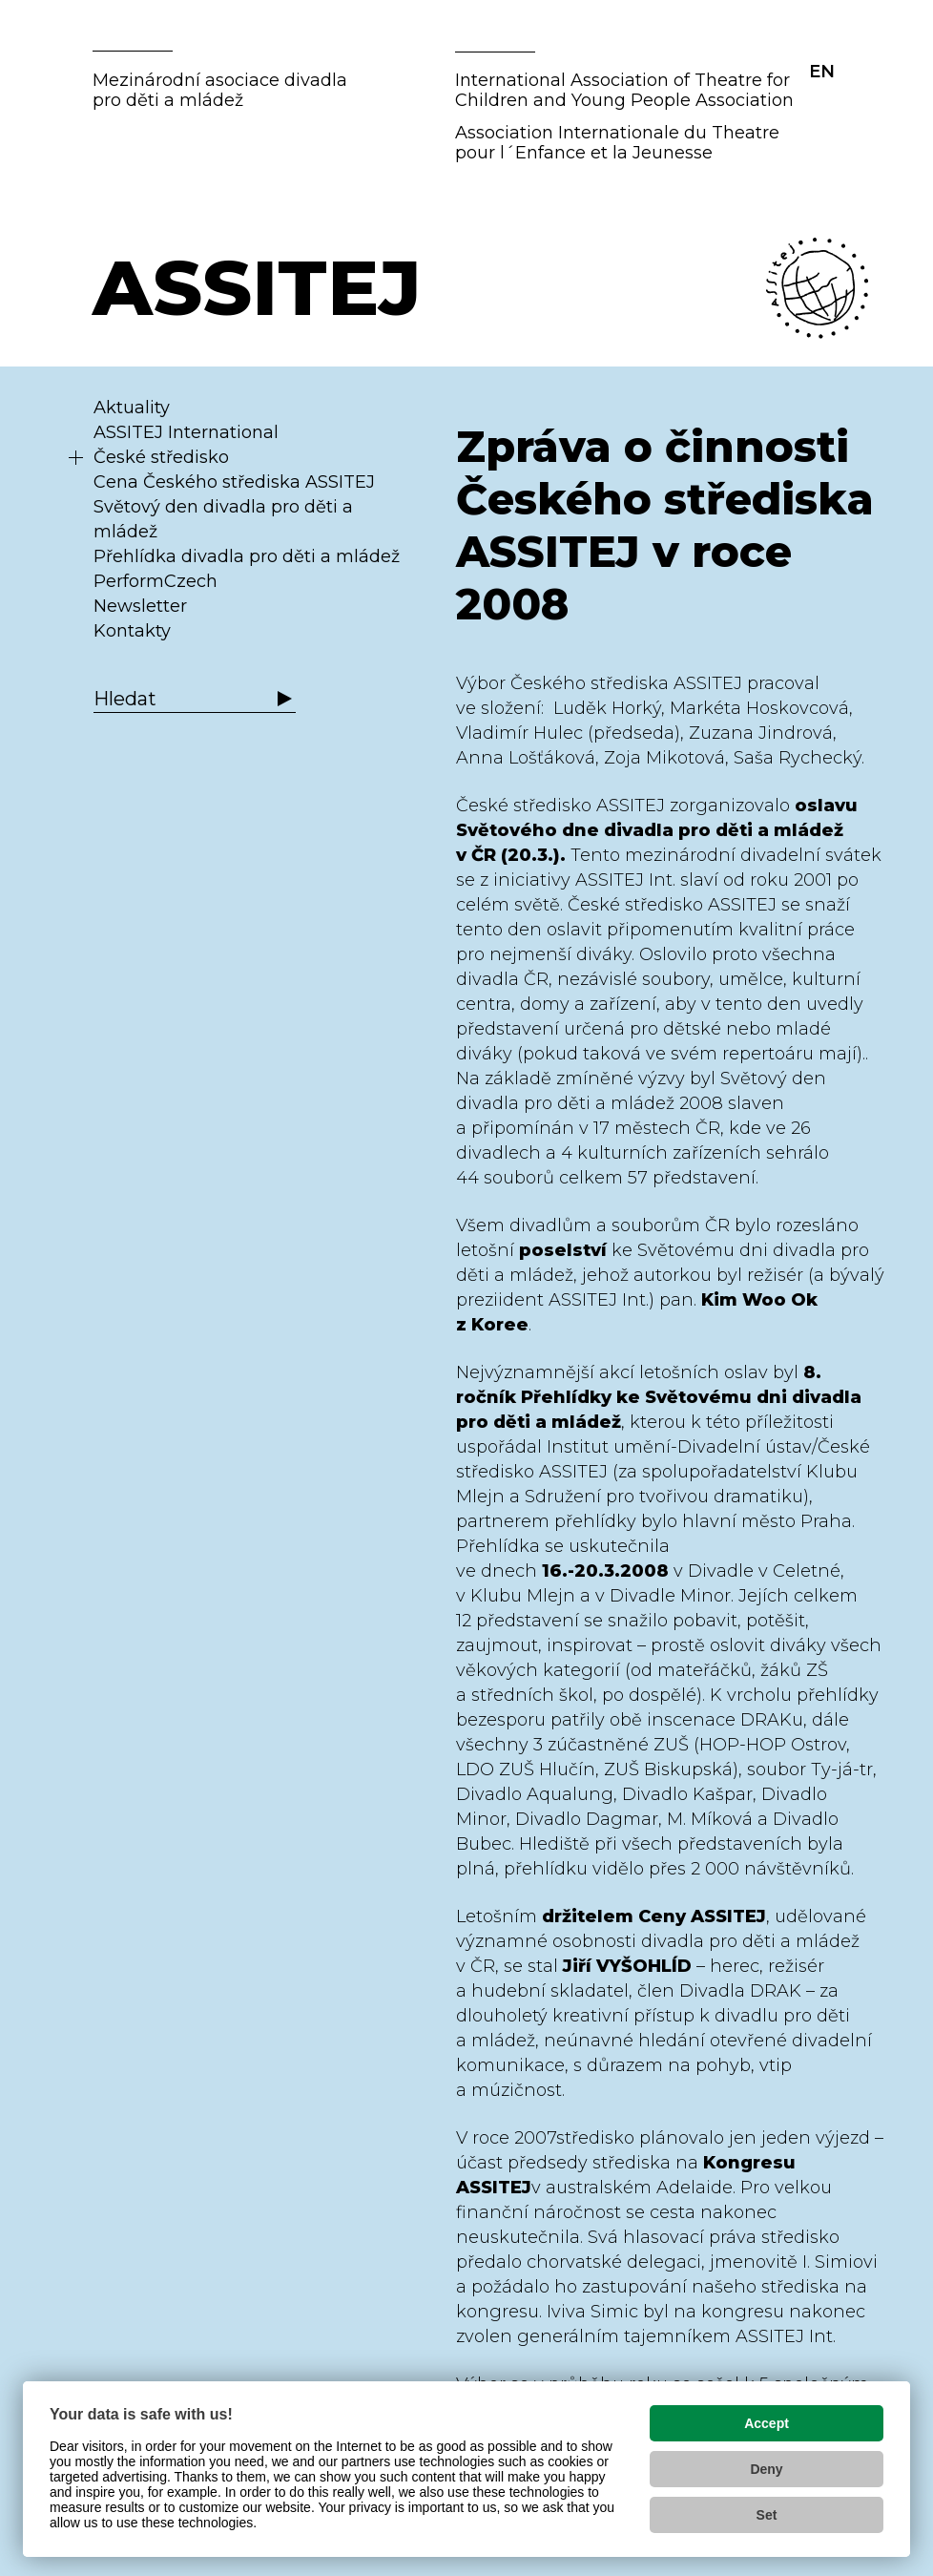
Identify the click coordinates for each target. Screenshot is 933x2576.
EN (822, 72)
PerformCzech (155, 581)
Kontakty (132, 630)
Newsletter (140, 606)
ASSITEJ (257, 287)
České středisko (161, 457)
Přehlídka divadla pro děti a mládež (246, 556)
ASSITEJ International (186, 432)
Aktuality (131, 407)
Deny (766, 2469)
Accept (766, 2423)
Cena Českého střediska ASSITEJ (234, 481)
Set (767, 2515)
